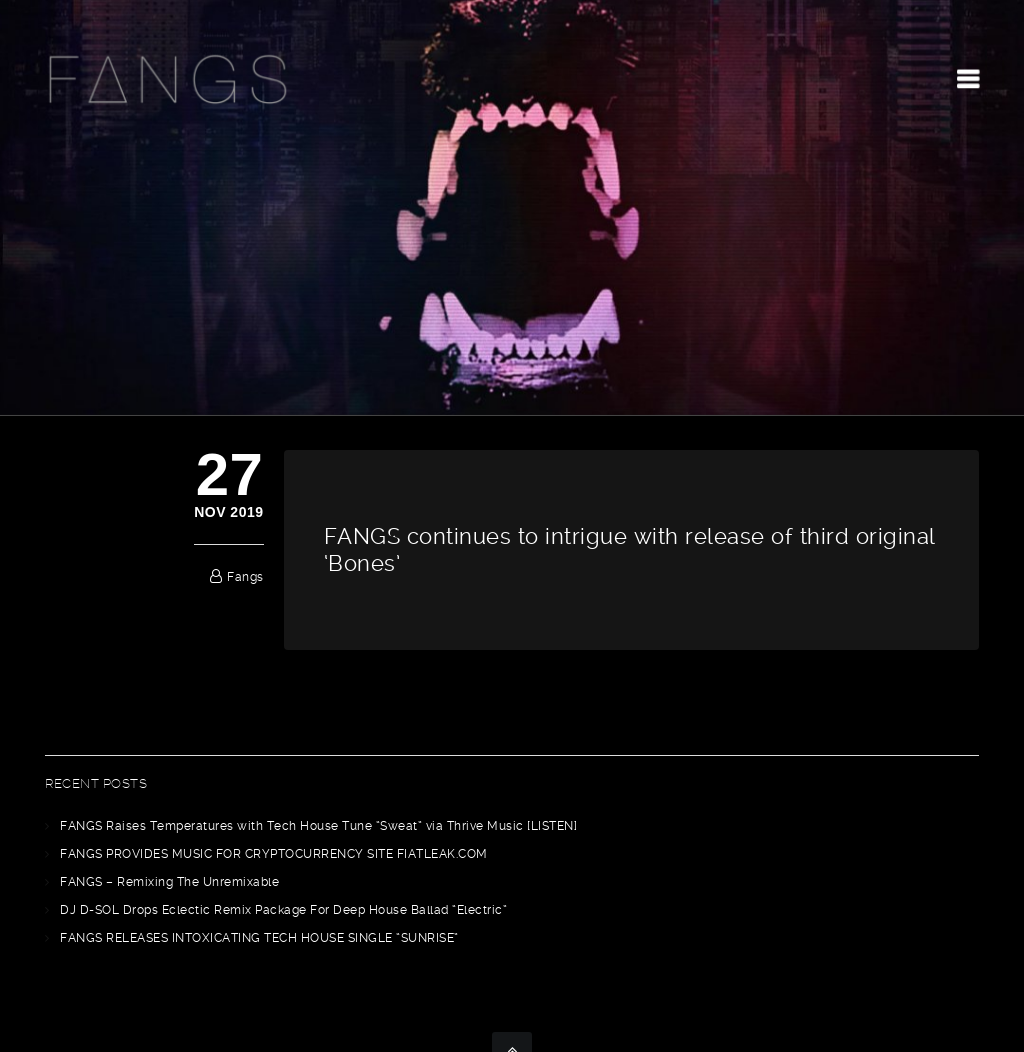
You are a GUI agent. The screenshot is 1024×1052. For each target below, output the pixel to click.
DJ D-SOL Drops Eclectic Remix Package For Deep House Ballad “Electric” (283, 910)
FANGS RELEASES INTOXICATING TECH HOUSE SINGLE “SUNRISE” (259, 938)
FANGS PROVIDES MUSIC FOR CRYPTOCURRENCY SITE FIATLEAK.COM (274, 854)
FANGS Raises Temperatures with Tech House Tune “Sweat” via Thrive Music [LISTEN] (318, 826)
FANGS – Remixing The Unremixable (169, 882)
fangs (245, 577)
